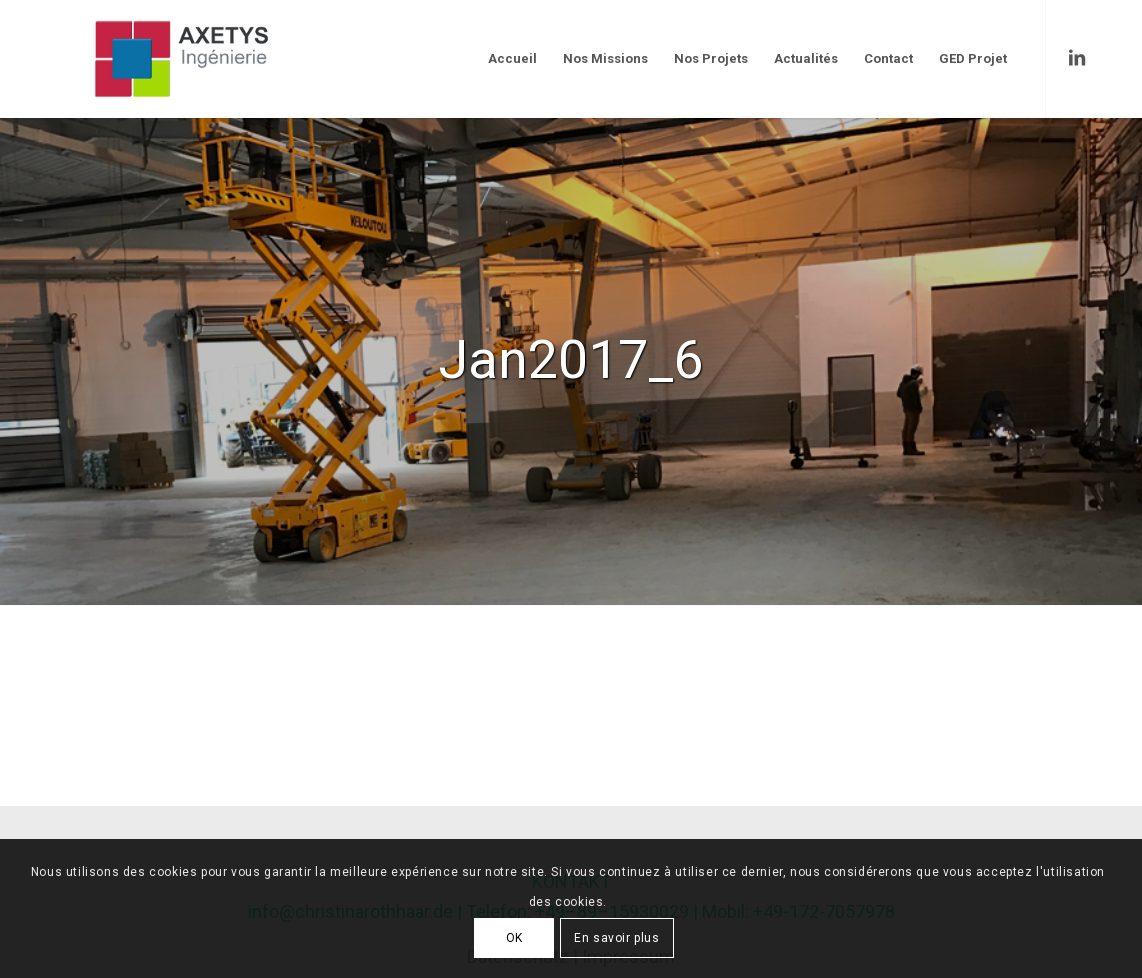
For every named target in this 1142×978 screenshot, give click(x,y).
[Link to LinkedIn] (1077, 58)
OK (514, 938)
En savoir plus (616, 938)
